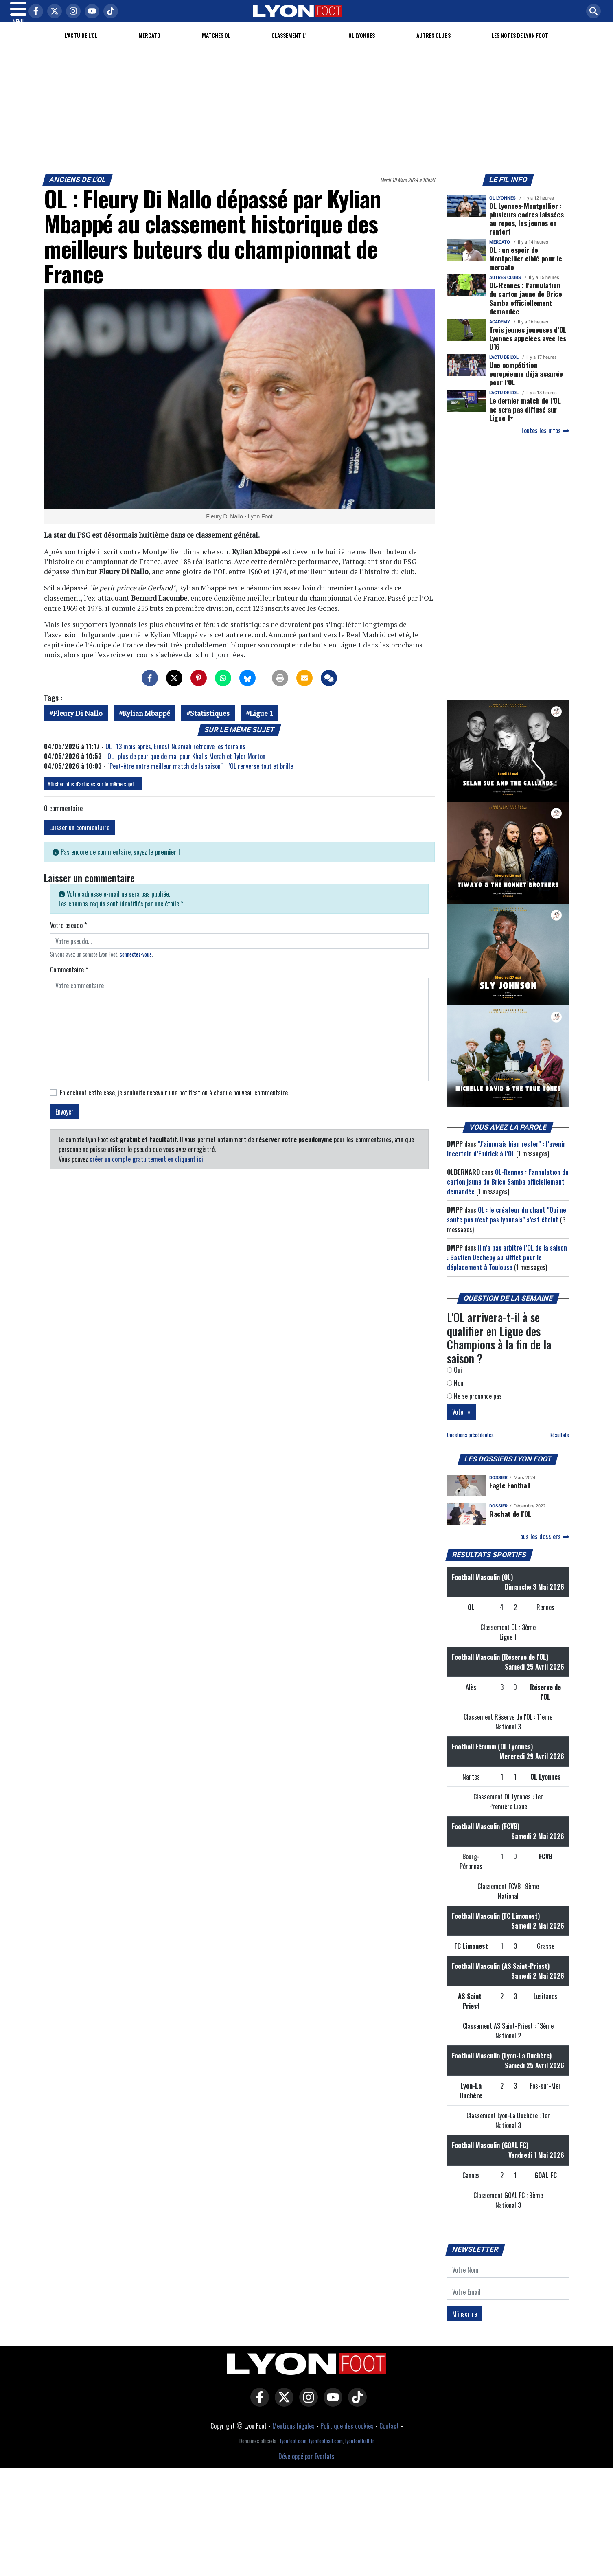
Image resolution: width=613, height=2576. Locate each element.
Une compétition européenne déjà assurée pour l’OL (526, 383)
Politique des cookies (347, 2435)
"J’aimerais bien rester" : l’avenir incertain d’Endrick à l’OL (506, 1158)
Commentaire (69, 979)
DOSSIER (498, 1487)
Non (455, 1393)
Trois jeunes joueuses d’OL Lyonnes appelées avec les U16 (527, 348)
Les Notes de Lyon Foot (520, 45)
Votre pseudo (68, 935)
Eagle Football (510, 1495)
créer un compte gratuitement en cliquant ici (146, 1169)
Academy (499, 331)
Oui (454, 1380)
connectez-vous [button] (136, 964)
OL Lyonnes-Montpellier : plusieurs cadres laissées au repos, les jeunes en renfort (526, 228)
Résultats (559, 1444)
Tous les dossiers (543, 1546)
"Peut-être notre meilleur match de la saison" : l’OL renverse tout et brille (200, 776)
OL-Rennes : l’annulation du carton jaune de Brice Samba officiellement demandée (525, 308)
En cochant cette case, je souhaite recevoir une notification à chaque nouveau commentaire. (174, 1102)
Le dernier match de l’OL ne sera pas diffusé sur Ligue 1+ (525, 418)
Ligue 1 (261, 723)
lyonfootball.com (326, 2451)
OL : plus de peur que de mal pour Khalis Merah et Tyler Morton (186, 766)
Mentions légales (293, 2435)
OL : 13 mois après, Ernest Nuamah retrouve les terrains (175, 756)
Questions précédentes (470, 1444)
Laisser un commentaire (79, 837)
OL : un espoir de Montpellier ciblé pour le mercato (525, 268)
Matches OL (216, 45)
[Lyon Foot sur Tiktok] (355, 2413)
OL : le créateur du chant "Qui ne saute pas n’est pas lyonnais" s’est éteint (506, 1224)
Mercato (149, 45)
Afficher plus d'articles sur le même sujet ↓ (93, 793)
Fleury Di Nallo (78, 723)
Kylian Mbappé (146, 723)
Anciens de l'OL (77, 189)
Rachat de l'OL (510, 1523)
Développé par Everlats (306, 2466)
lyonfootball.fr (359, 2451)
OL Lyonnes (361, 45)
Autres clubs (433, 45)
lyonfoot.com (293, 2451)
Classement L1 (289, 45)
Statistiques (210, 723)
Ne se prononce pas (474, 1406)
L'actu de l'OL (81, 45)
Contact (389, 2435)
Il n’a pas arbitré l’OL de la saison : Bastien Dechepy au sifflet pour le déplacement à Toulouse (507, 1267)
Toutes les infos (545, 440)
